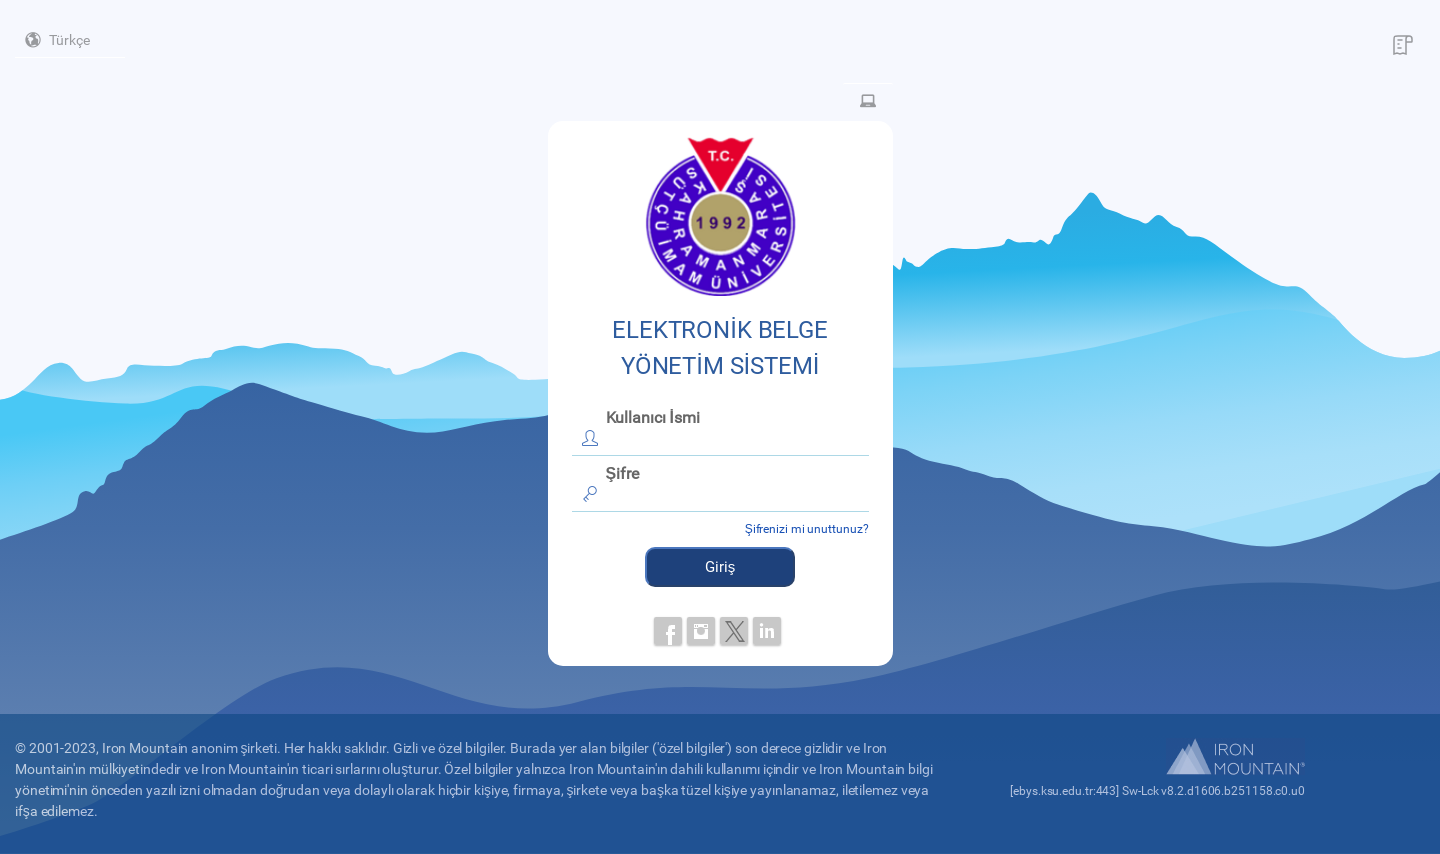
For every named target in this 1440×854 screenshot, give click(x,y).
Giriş (720, 567)
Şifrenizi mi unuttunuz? (807, 529)
